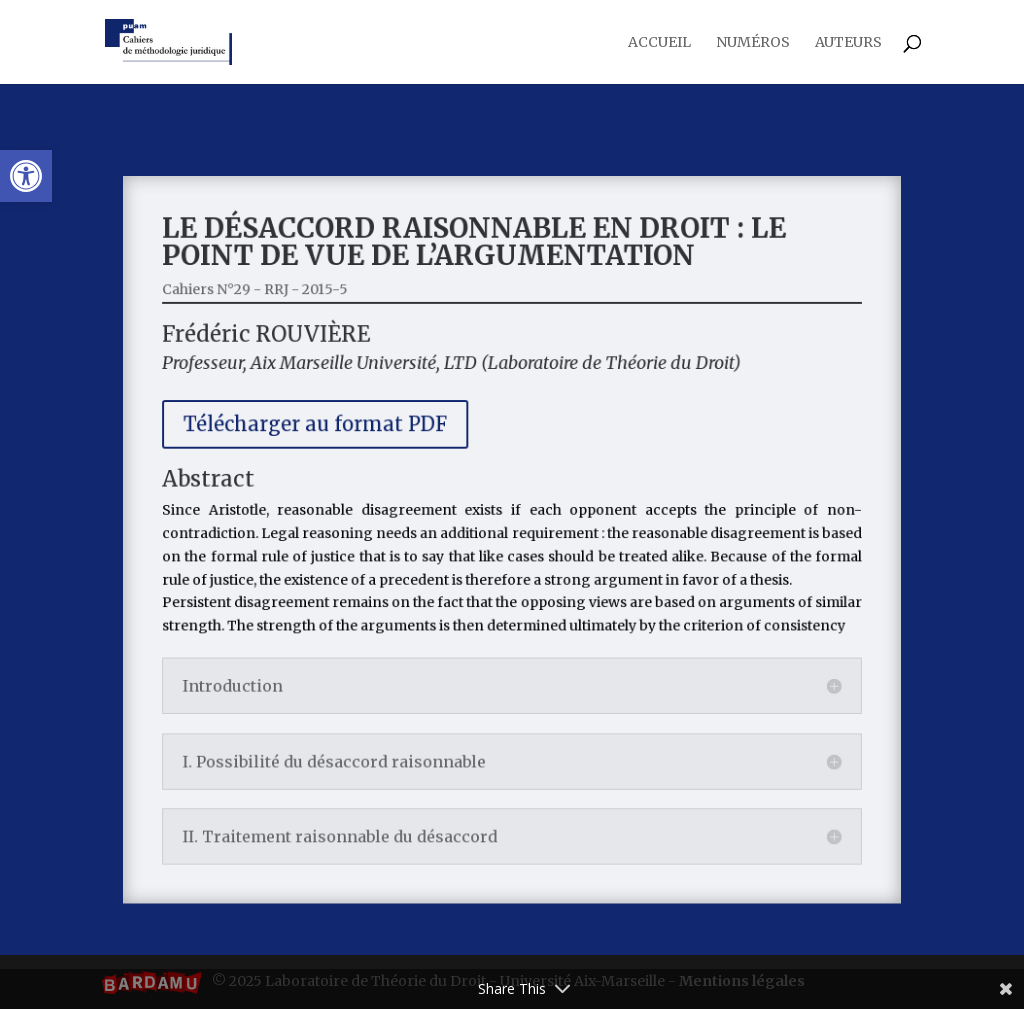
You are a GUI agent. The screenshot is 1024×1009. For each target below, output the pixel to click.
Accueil (659, 43)
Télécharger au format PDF (329, 432)
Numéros (753, 43)
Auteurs (848, 43)
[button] (26, 176)
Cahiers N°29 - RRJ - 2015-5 (272, 306)
